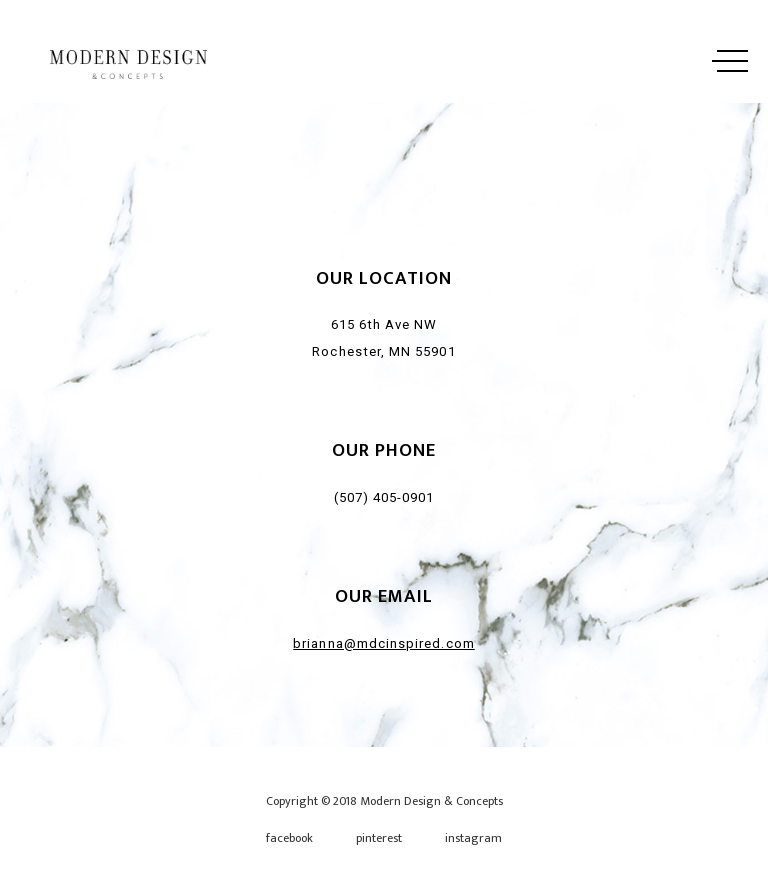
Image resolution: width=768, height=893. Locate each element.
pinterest (379, 838)
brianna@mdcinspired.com (384, 643)
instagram (473, 838)
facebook (289, 838)
